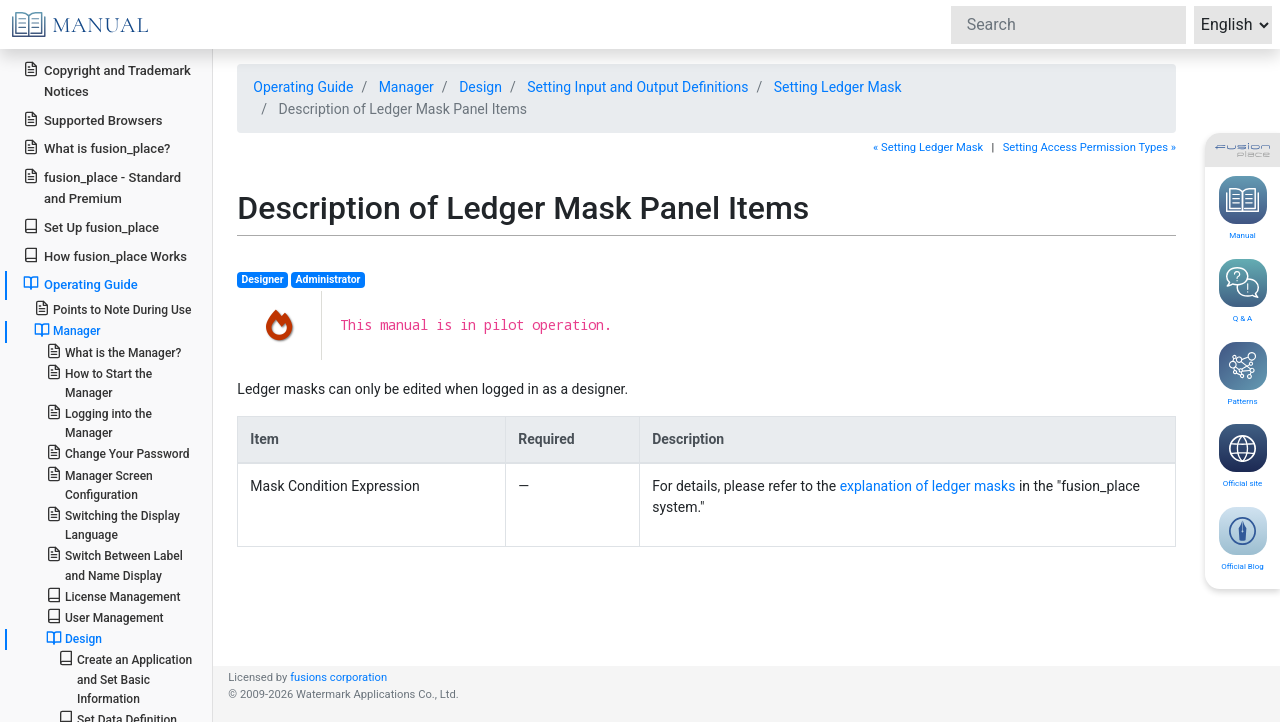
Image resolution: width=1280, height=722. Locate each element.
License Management (113, 595)
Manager (67, 330)
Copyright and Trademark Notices (107, 80)
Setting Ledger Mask (838, 87)
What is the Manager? (114, 351)
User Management (105, 616)
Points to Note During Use (113, 308)
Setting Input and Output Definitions (637, 87)
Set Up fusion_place (91, 226)
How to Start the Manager (99, 382)
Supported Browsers (92, 119)
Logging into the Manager (99, 422)
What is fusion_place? (96, 147)
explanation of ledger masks (928, 486)
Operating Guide (80, 283)
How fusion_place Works (105, 255)
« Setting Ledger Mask (928, 147)
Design (74, 638)
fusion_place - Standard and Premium (102, 187)
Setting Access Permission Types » (1089, 147)
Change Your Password (118, 452)
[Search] (1068, 25)
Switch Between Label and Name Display (114, 564)
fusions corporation (338, 677)
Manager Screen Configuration (99, 484)
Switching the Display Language (113, 524)
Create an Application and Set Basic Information (125, 677)
